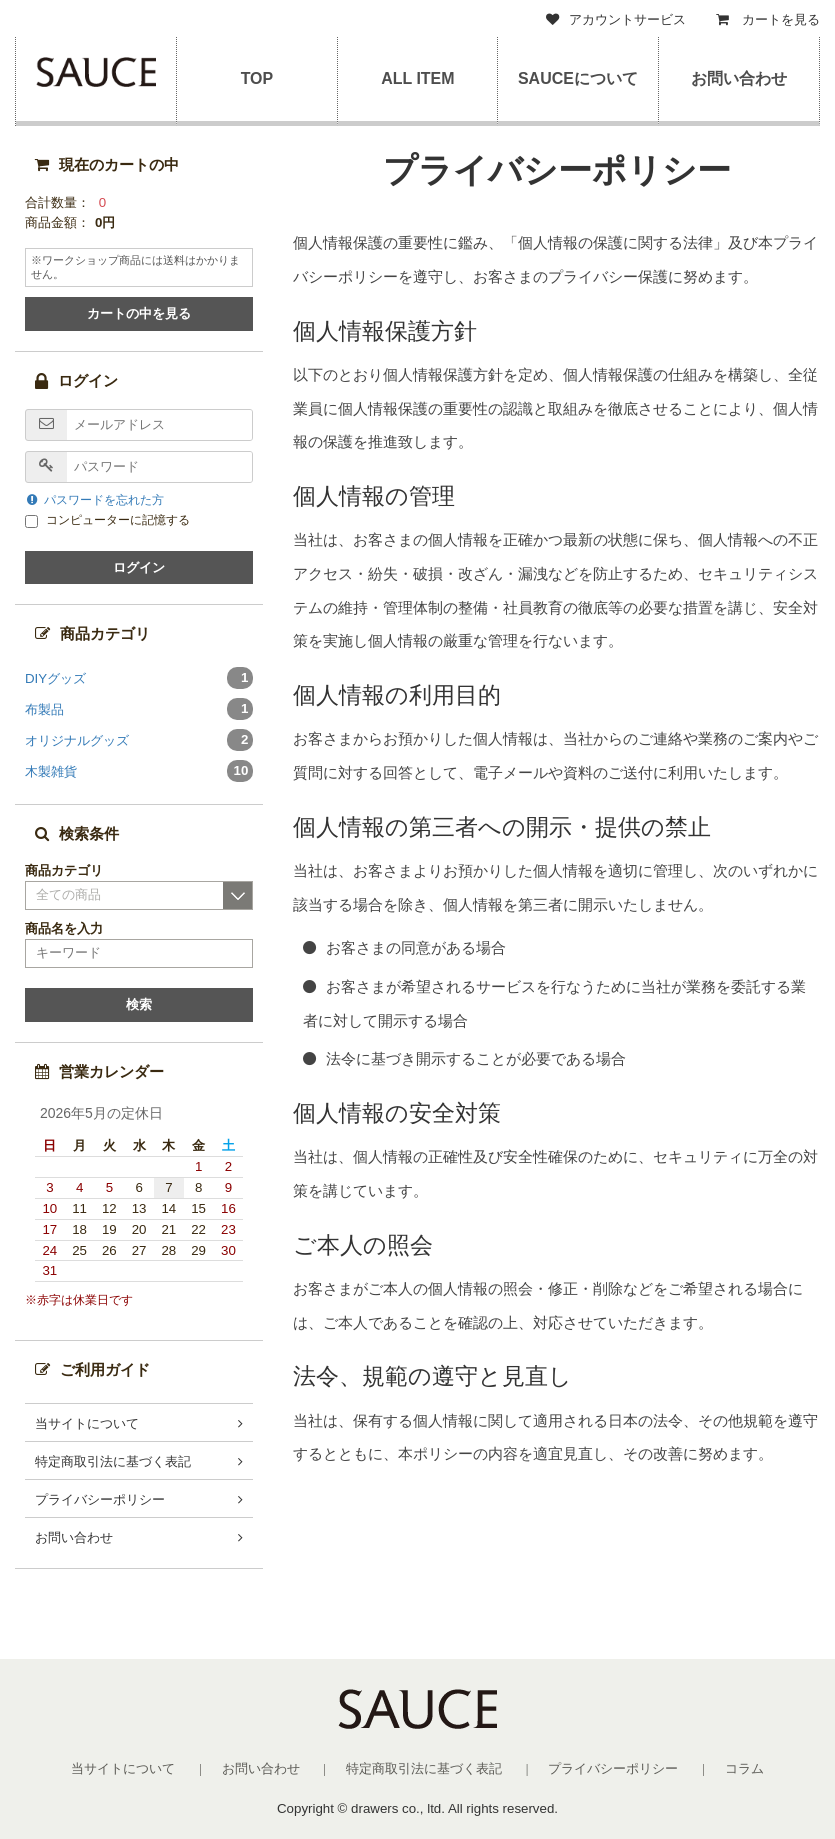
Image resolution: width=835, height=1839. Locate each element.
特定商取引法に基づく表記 (113, 1461)
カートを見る (768, 19)
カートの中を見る (139, 313)
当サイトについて (87, 1423)
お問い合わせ (739, 78)
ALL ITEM (417, 78)
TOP (256, 78)
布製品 (139, 709)
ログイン (139, 567)
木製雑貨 (139, 771)
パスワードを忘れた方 (95, 500)
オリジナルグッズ (139, 740)
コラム (744, 1768)
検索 (139, 1004)
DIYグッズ (139, 678)
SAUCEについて (578, 78)
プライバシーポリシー (100, 1499)
